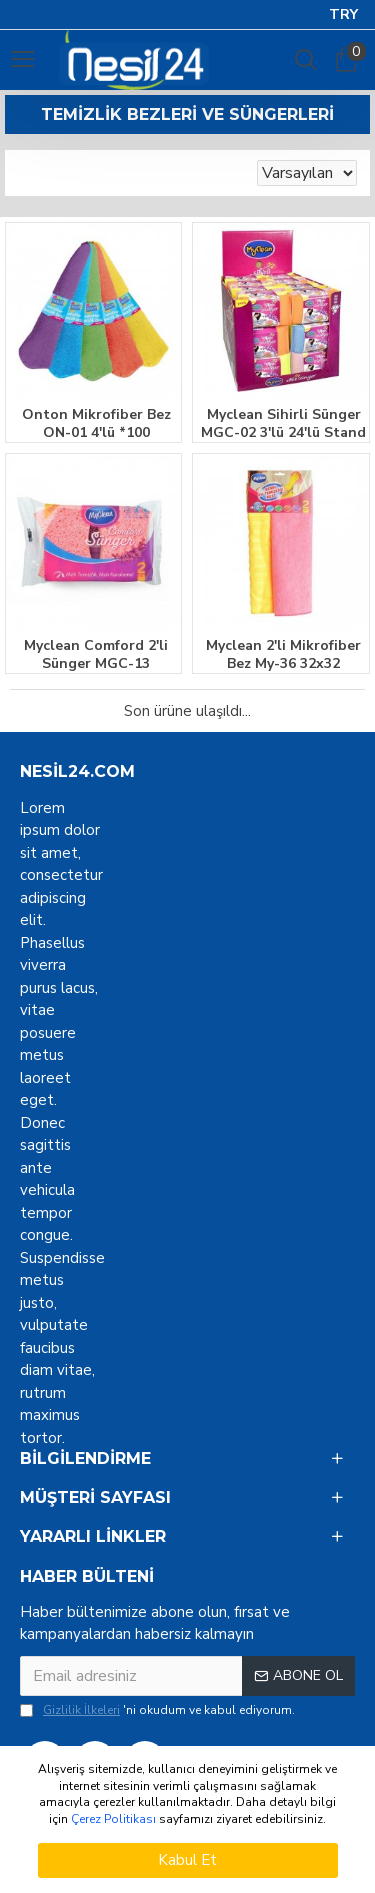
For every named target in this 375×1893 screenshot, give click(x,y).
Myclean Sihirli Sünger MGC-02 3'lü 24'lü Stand (283, 424)
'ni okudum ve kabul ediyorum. (157, 1710)
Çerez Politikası (113, 1819)
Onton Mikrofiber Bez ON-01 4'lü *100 (96, 424)
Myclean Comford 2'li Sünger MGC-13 (96, 655)
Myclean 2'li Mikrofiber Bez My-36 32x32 (283, 655)
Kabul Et (187, 1860)
